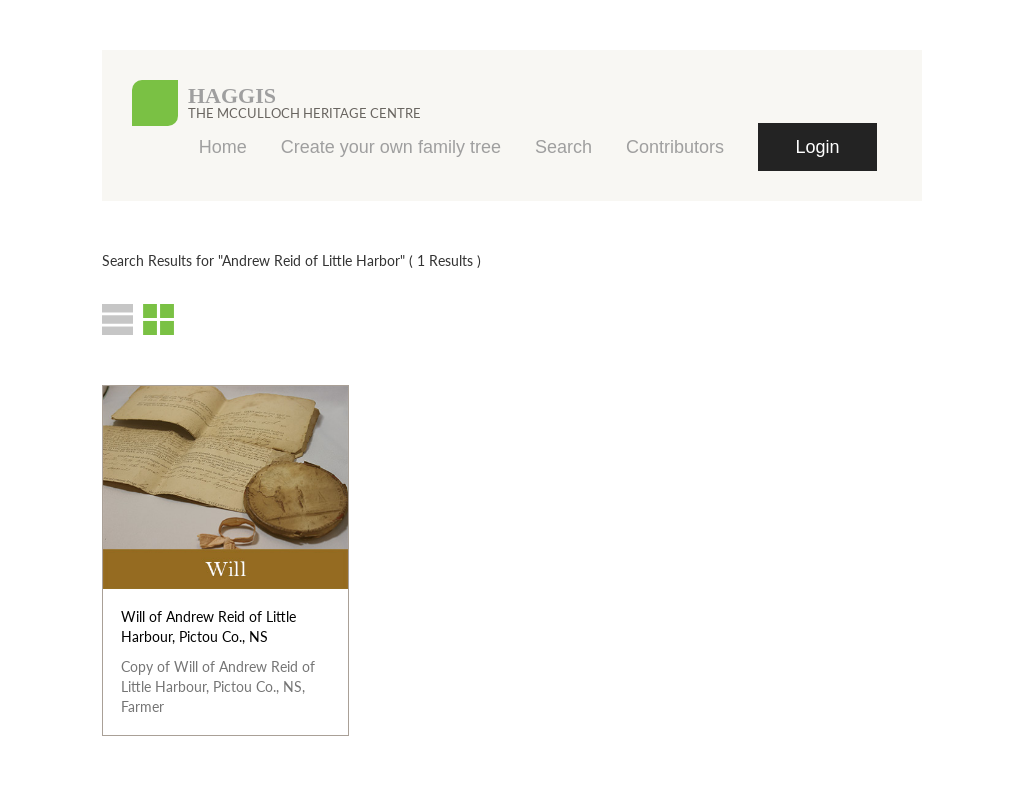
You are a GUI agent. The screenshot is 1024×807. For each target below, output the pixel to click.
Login (817, 147)
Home (223, 147)
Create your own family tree (391, 147)
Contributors (675, 147)
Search (563, 147)
